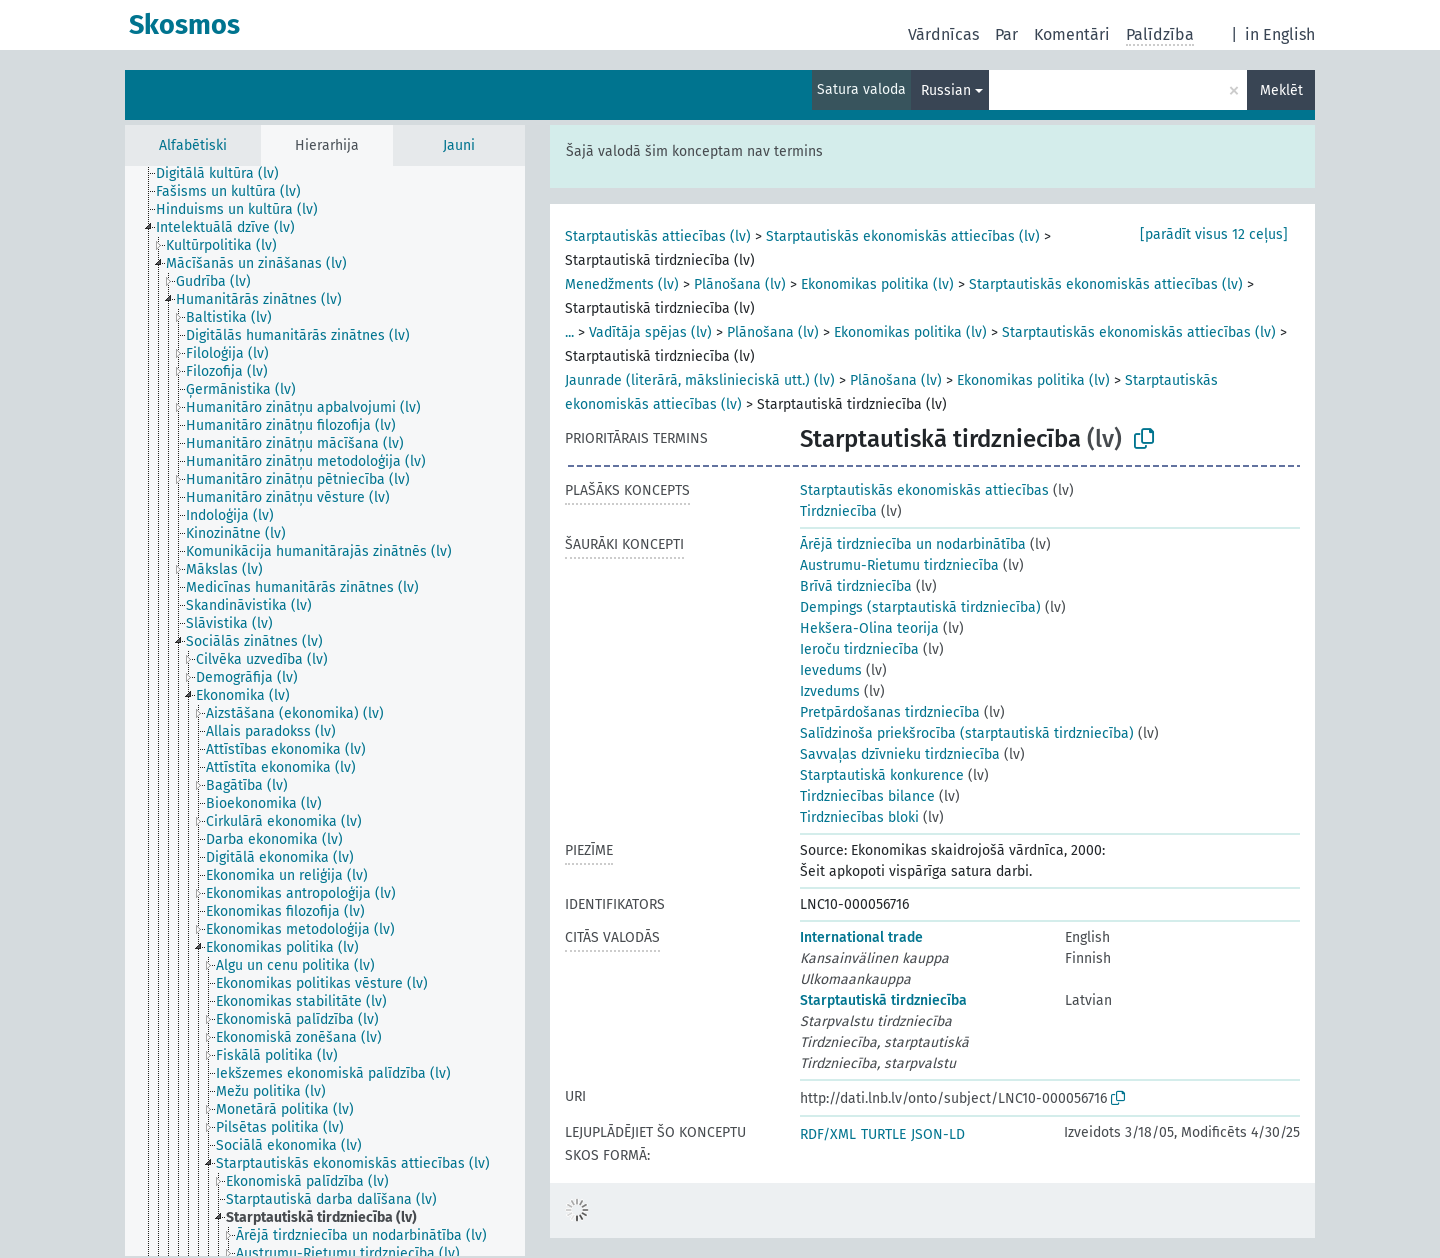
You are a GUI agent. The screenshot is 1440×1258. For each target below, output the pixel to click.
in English (1280, 34)
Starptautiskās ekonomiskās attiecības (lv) (903, 236)
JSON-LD (938, 1134)
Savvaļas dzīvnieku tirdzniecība (900, 754)
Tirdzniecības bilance (867, 796)
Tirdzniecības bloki (859, 817)
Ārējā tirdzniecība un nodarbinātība (913, 544)
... (569, 332)
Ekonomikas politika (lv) (877, 284)
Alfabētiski (193, 145)
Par (1006, 34)
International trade (861, 937)
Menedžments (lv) (622, 284)
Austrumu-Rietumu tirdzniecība (899, 565)
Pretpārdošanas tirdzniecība (890, 712)
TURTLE (883, 1134)
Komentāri (1072, 34)
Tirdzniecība (838, 511)
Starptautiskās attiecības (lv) (658, 236)
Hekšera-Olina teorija (869, 628)
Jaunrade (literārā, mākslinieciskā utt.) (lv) (700, 380)
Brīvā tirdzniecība (856, 586)
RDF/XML (828, 1134)
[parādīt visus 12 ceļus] (1214, 234)
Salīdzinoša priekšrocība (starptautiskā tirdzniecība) (967, 733)
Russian (946, 90)
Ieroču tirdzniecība (859, 649)
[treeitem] (226, 174)
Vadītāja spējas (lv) (650, 332)
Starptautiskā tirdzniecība (883, 1000)
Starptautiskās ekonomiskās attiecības (924, 490)
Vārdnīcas (943, 34)
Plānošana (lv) (740, 284)
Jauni (459, 145)
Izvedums (830, 691)
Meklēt (1281, 90)
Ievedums (831, 670)
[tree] (325, 711)
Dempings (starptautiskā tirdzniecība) (920, 607)
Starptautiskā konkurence (882, 775)
